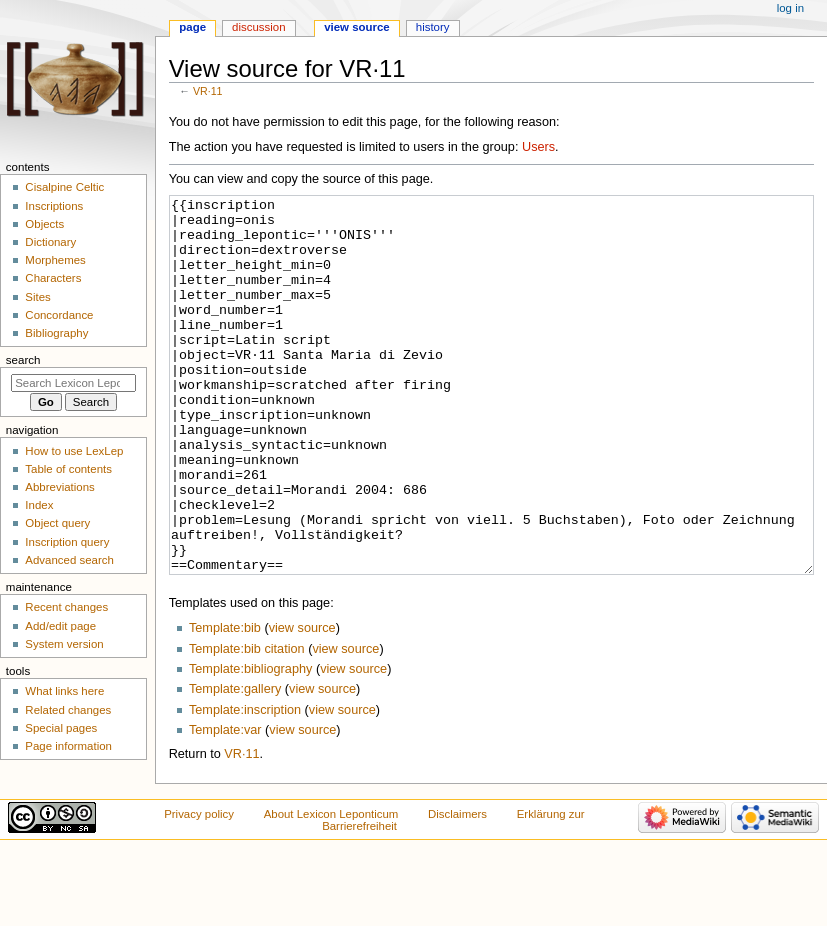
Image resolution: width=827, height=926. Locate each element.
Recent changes (66, 607)
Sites (37, 297)
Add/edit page (60, 626)
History (433, 27)
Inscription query (67, 542)
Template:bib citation (247, 724)
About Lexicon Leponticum (331, 889)
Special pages (61, 728)
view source (302, 703)
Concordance (59, 315)
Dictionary (50, 242)
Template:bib (225, 703)
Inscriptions (54, 206)
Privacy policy (199, 889)
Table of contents (68, 469)
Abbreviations (59, 487)
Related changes (68, 710)
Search (23, 360)
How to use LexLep (74, 451)
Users (538, 147)
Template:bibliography (250, 744)
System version (64, 644)
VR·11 (208, 91)
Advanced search (69, 560)
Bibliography (56, 333)
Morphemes (55, 260)
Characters (53, 278)
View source (357, 27)
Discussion (258, 27)
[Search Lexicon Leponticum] (73, 383)
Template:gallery (235, 764)
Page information (68, 746)
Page (192, 27)
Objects (44, 224)
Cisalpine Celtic (64, 187)
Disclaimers (457, 889)
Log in (790, 8)
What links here (64, 691)
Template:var (225, 805)
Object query (57, 523)
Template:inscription (245, 785)
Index (39, 505)
